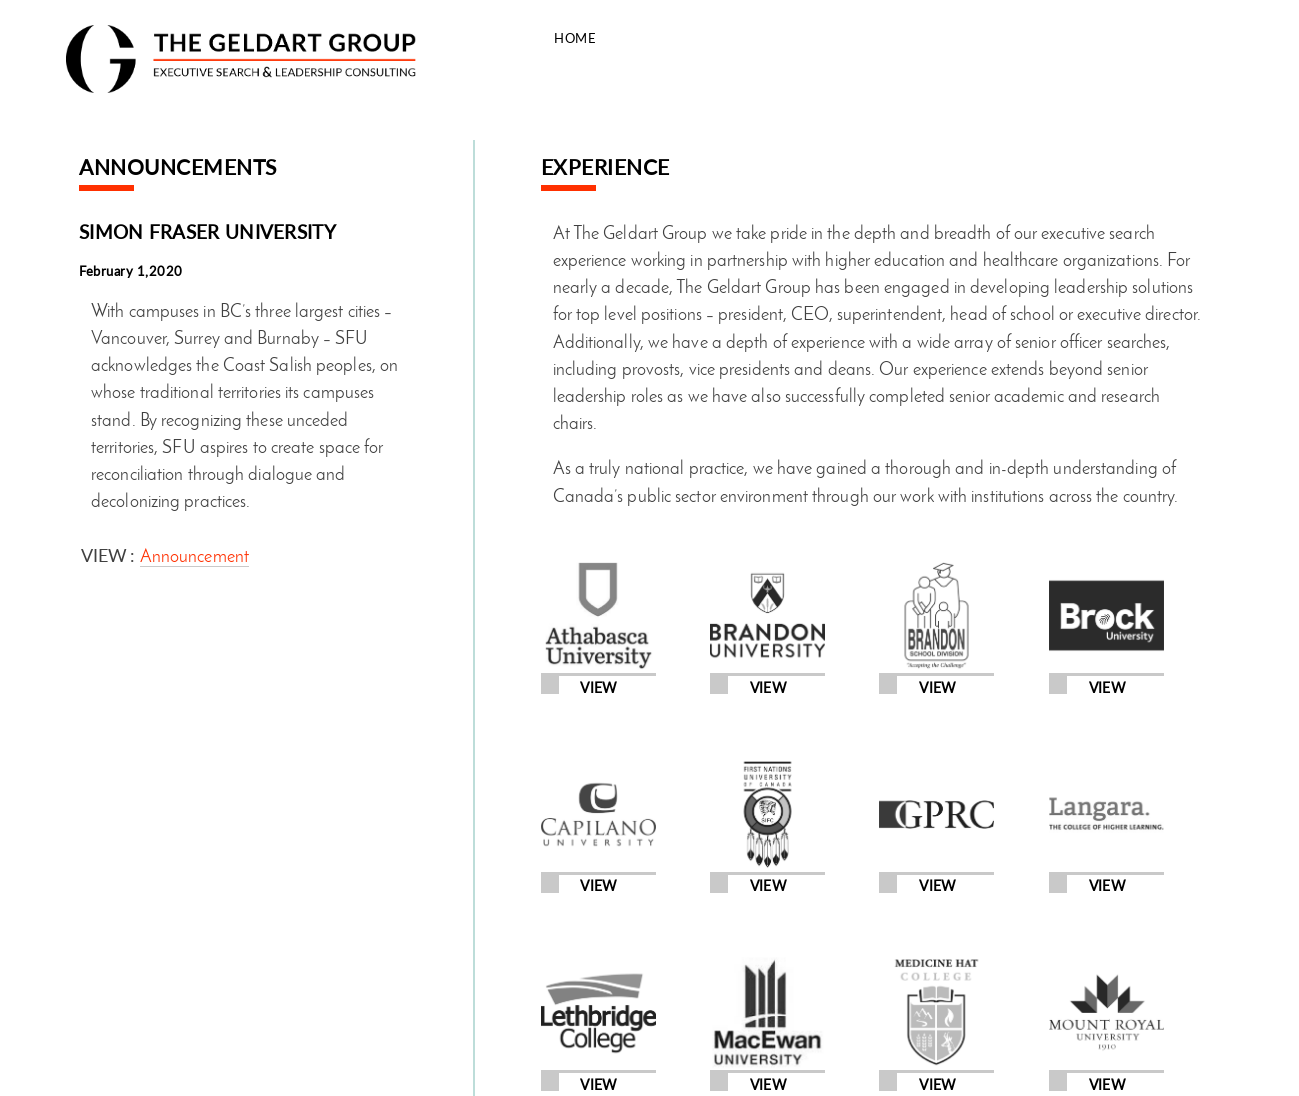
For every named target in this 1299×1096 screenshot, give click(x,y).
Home (575, 38)
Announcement (194, 557)
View (598, 688)
